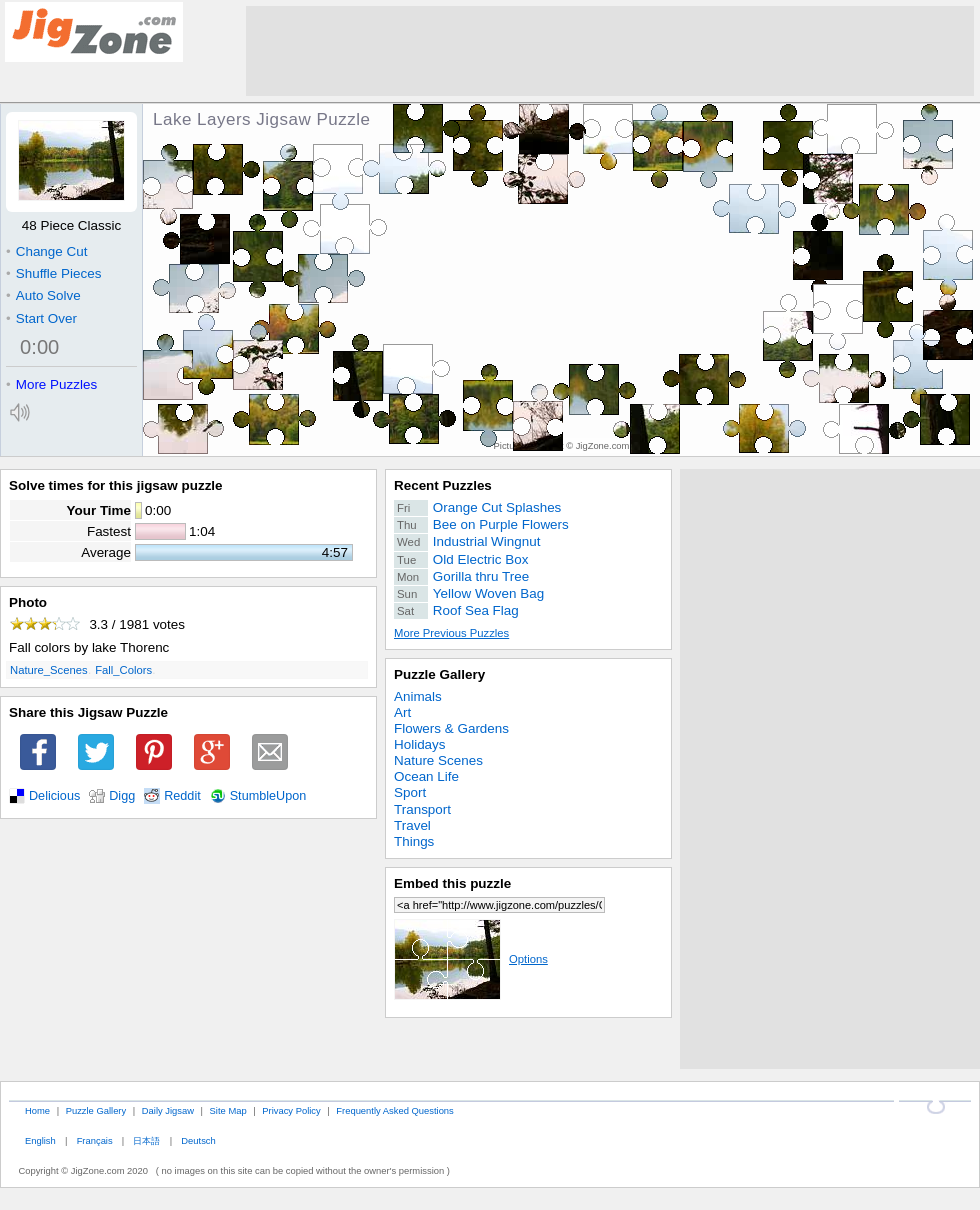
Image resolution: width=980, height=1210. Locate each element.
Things (414, 841)
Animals (418, 696)
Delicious (54, 796)
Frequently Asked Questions (394, 1110)
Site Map (228, 1110)
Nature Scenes (438, 760)
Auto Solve (43, 295)
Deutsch (198, 1140)
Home (37, 1110)
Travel (412, 825)
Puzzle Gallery (439, 674)
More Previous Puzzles (451, 633)
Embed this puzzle (452, 883)
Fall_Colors (123, 670)
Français (95, 1140)
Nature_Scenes (49, 670)
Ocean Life (426, 776)
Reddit (182, 796)
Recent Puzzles (443, 485)
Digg (122, 796)
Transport (422, 809)
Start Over (41, 318)
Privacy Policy (291, 1110)
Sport (410, 792)
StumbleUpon (268, 796)
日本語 (146, 1140)
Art (402, 712)
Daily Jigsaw (168, 1110)
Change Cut (46, 251)
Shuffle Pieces (53, 273)
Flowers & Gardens (451, 728)
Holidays (420, 744)
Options (471, 959)
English (40, 1140)
